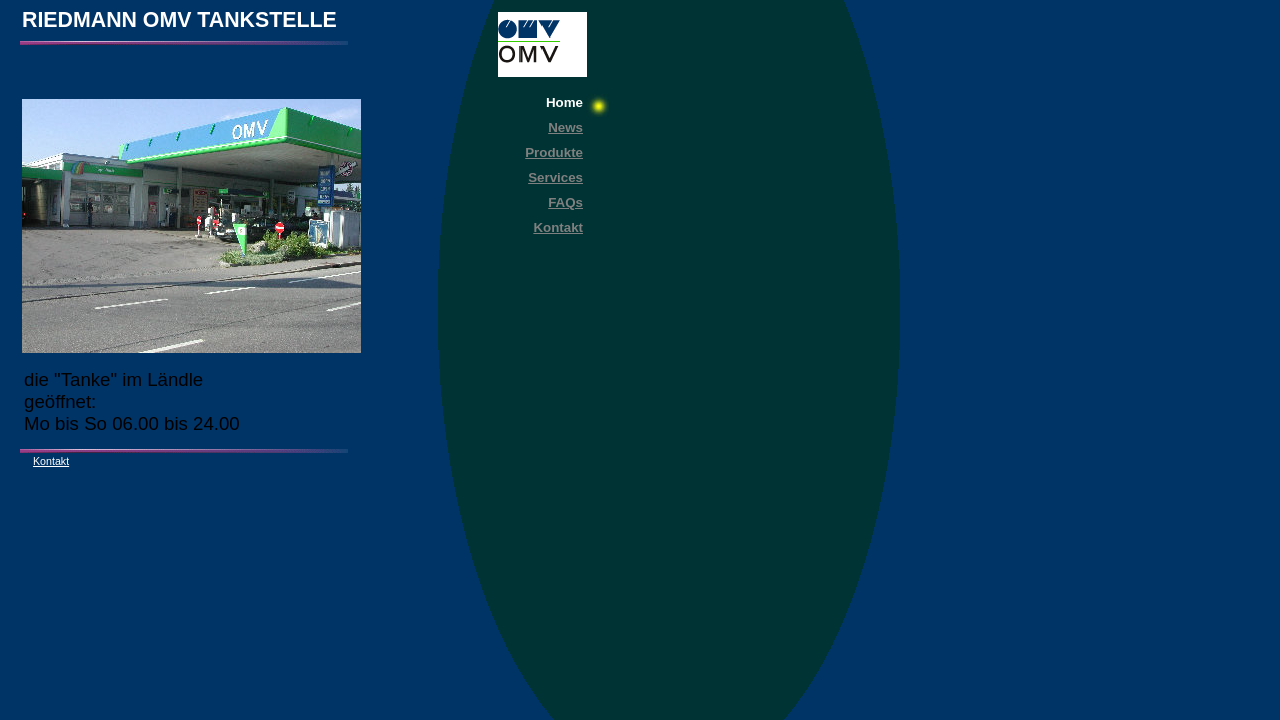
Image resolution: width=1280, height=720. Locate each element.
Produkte (554, 152)
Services (555, 177)
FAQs (565, 202)
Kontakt (558, 227)
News (565, 127)
